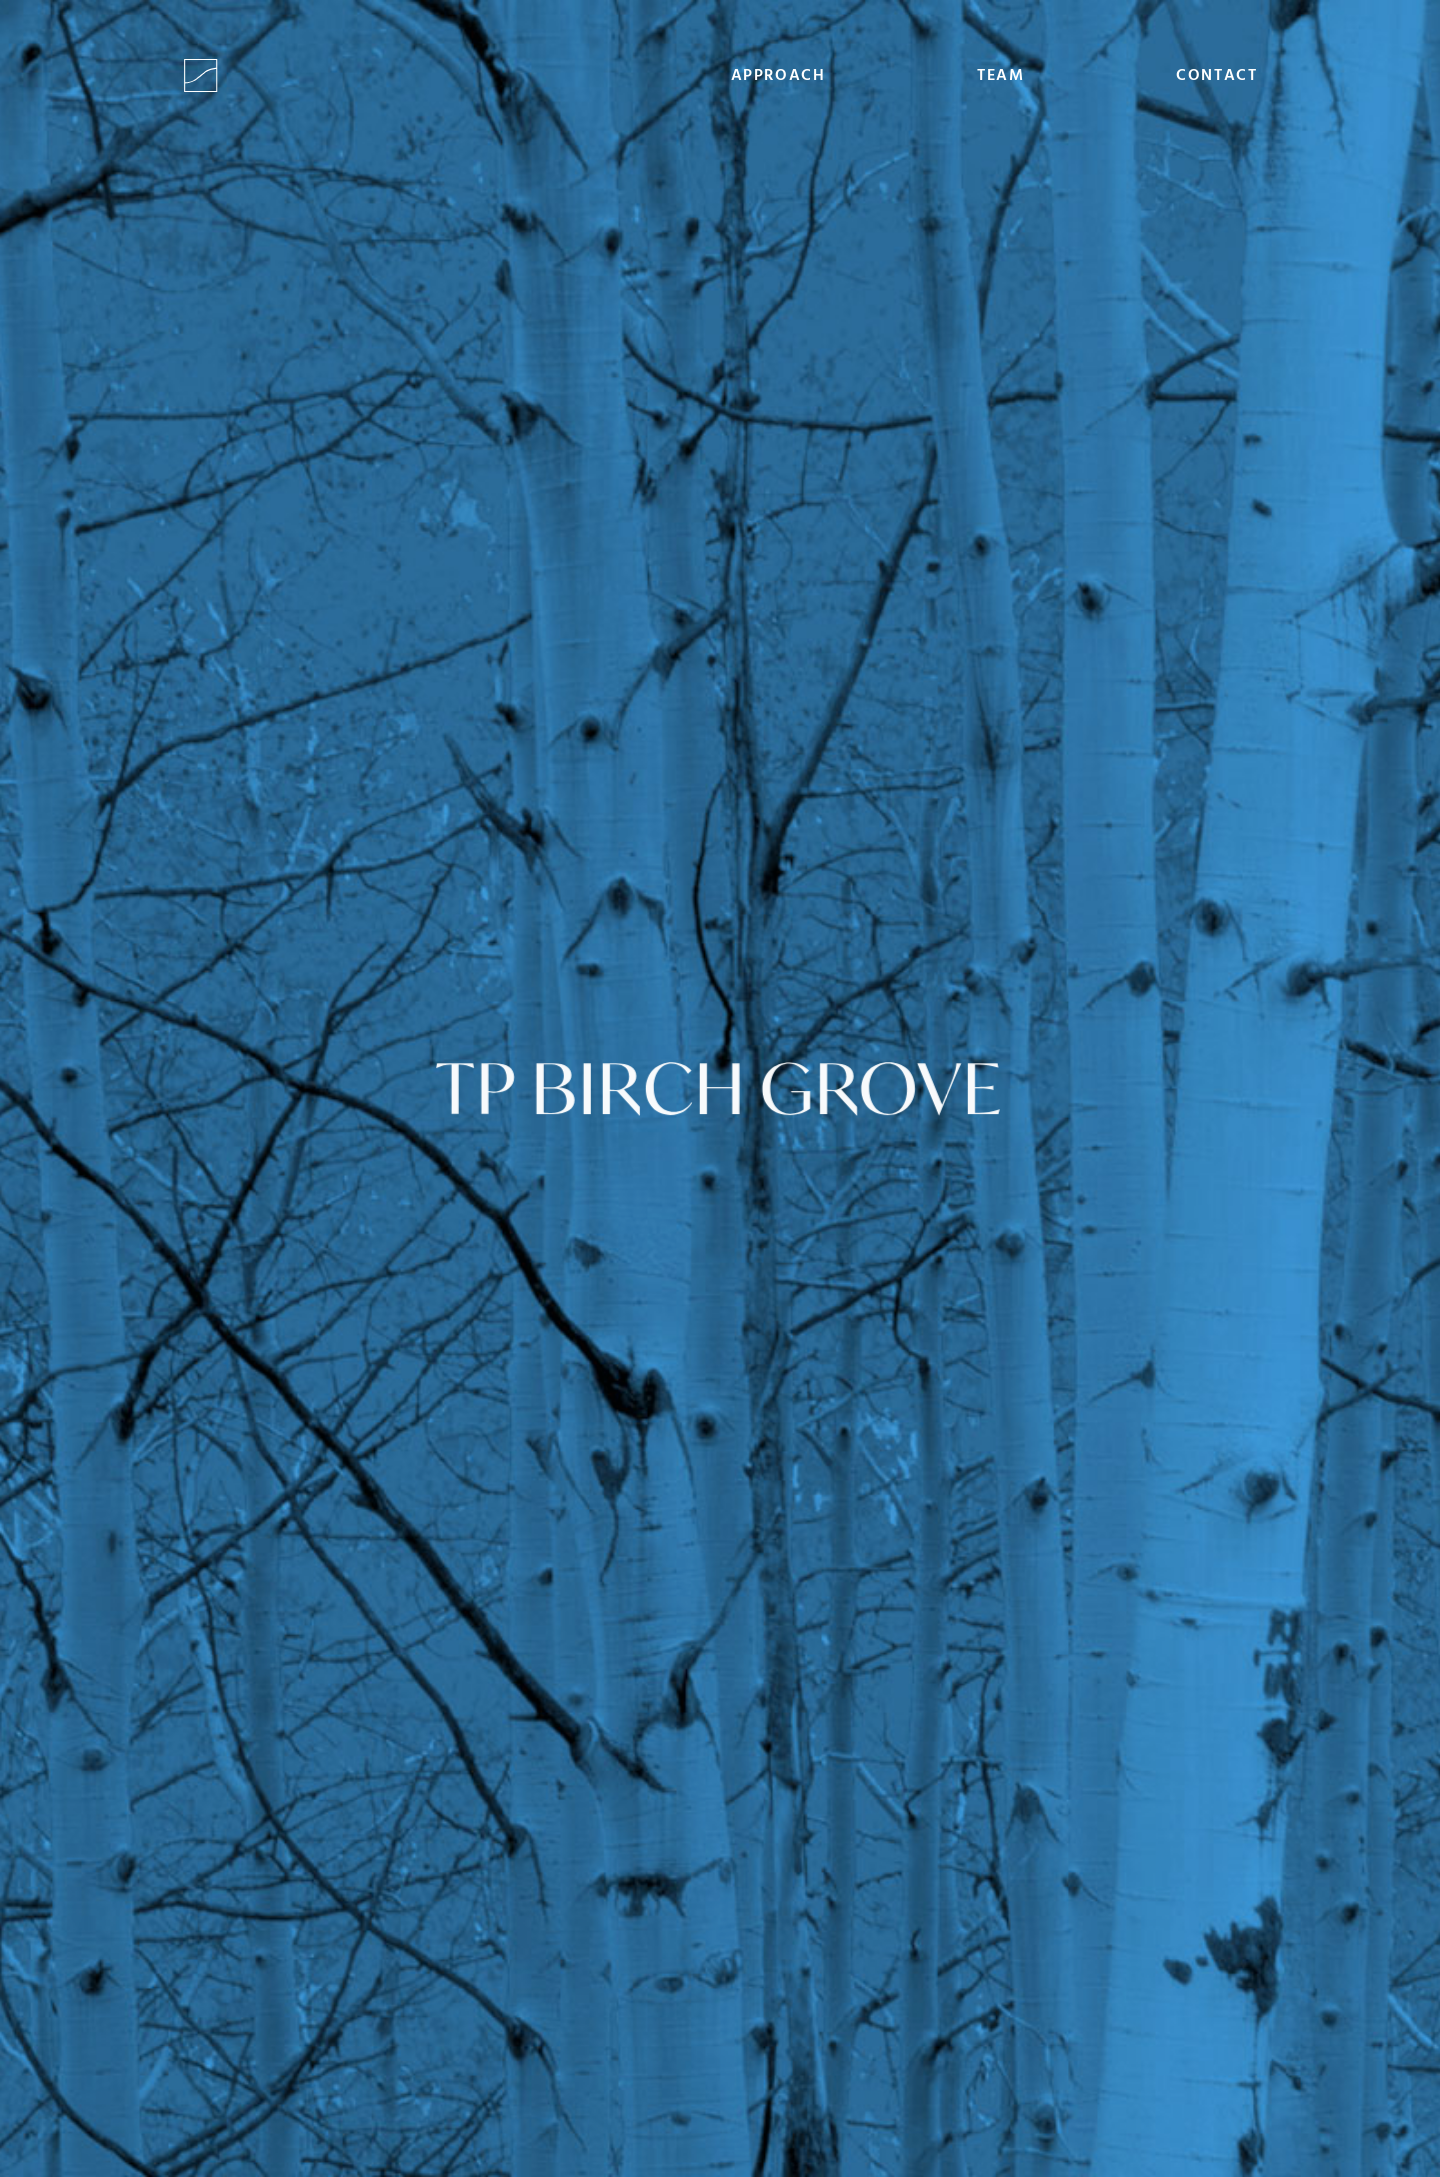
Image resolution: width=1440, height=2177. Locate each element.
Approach (778, 76)
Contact (1216, 76)
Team (1000, 76)
